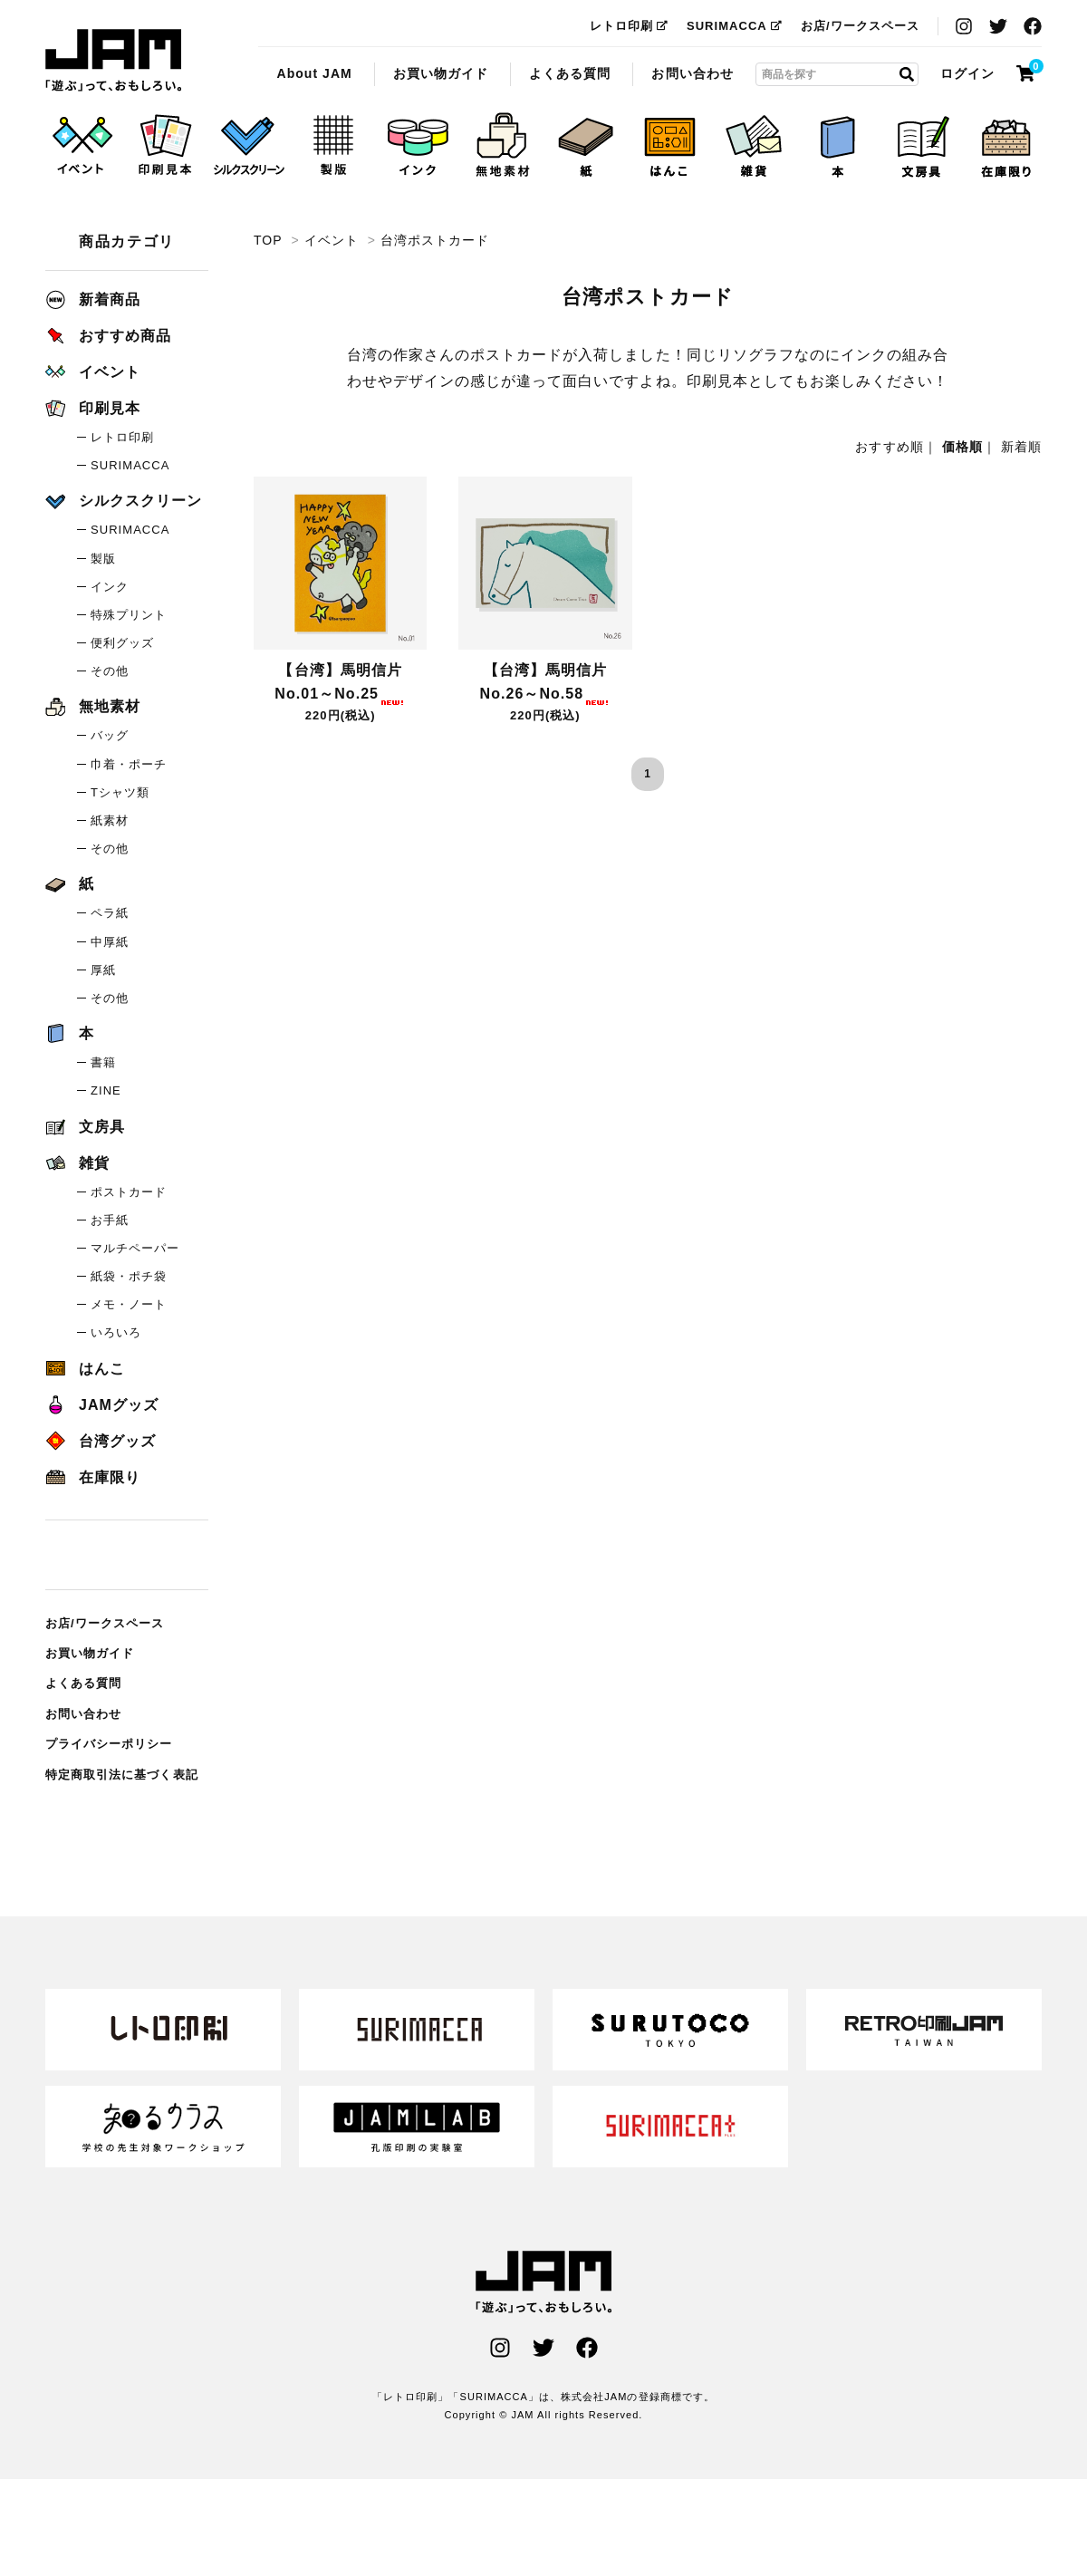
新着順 (1021, 446)
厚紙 (103, 970)
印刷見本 (92, 408)
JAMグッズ (102, 1405)
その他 (110, 671)
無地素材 (92, 706)
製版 (103, 558)
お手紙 (110, 1220)
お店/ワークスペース (860, 26)
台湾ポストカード (113, 60)
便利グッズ (122, 643)
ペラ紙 (110, 913)
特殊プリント (129, 615)
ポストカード (129, 1192)
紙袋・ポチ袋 (129, 1276)
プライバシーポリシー (109, 1744)
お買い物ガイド (440, 73)
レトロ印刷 (629, 26)
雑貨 (77, 1163)
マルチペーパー (135, 1248)
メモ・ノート (129, 1304)
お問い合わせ (692, 73)
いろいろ (116, 1332)
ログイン (967, 73)
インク (110, 586)
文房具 (85, 1126)
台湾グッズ (100, 1441)
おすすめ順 (889, 446)
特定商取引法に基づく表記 (121, 1774)
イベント (331, 240)
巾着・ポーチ (129, 764)
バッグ (110, 735)
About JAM (313, 73)
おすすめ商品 (108, 335)
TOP (268, 240)
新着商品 (92, 299)
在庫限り (92, 1477)
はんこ (85, 1368)
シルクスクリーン (123, 500)
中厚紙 (110, 942)
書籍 (103, 1062)
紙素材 (110, 820)
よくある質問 (570, 73)
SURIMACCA (735, 26)
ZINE (106, 1090)
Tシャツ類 (120, 792)
